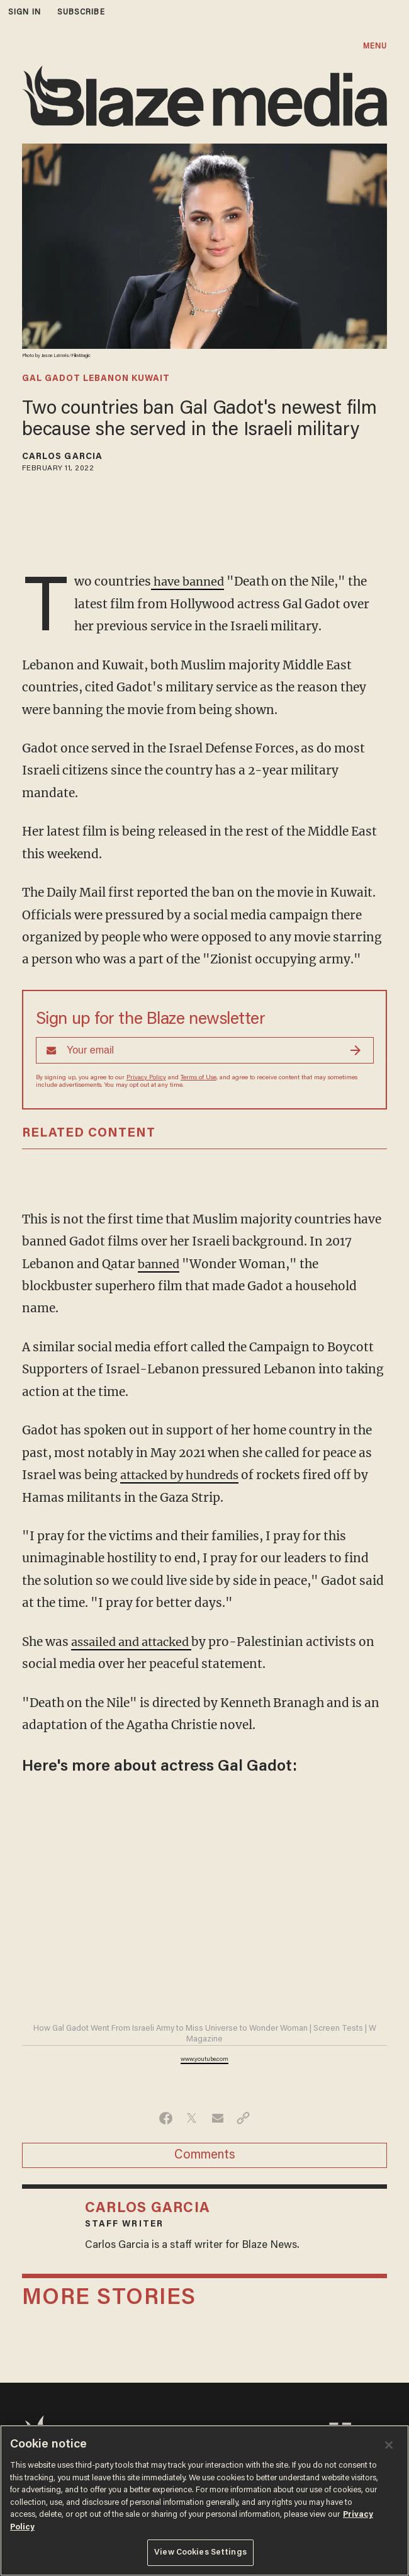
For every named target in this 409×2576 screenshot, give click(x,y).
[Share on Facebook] (165, 2118)
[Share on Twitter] (191, 2118)
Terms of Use (198, 1078)
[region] (204, 2500)
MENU (375, 46)
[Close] (389, 2445)
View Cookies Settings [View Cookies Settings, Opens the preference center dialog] (200, 2552)
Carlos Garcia (62, 457)
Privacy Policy (146, 1078)
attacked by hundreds (183, 1474)
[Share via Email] (217, 2118)
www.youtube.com (204, 2060)
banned (160, 1263)
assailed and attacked (135, 1641)
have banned (189, 581)
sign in (24, 12)
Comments (204, 2155)
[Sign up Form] (205, 1050)
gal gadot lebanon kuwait (96, 379)
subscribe (81, 12)
